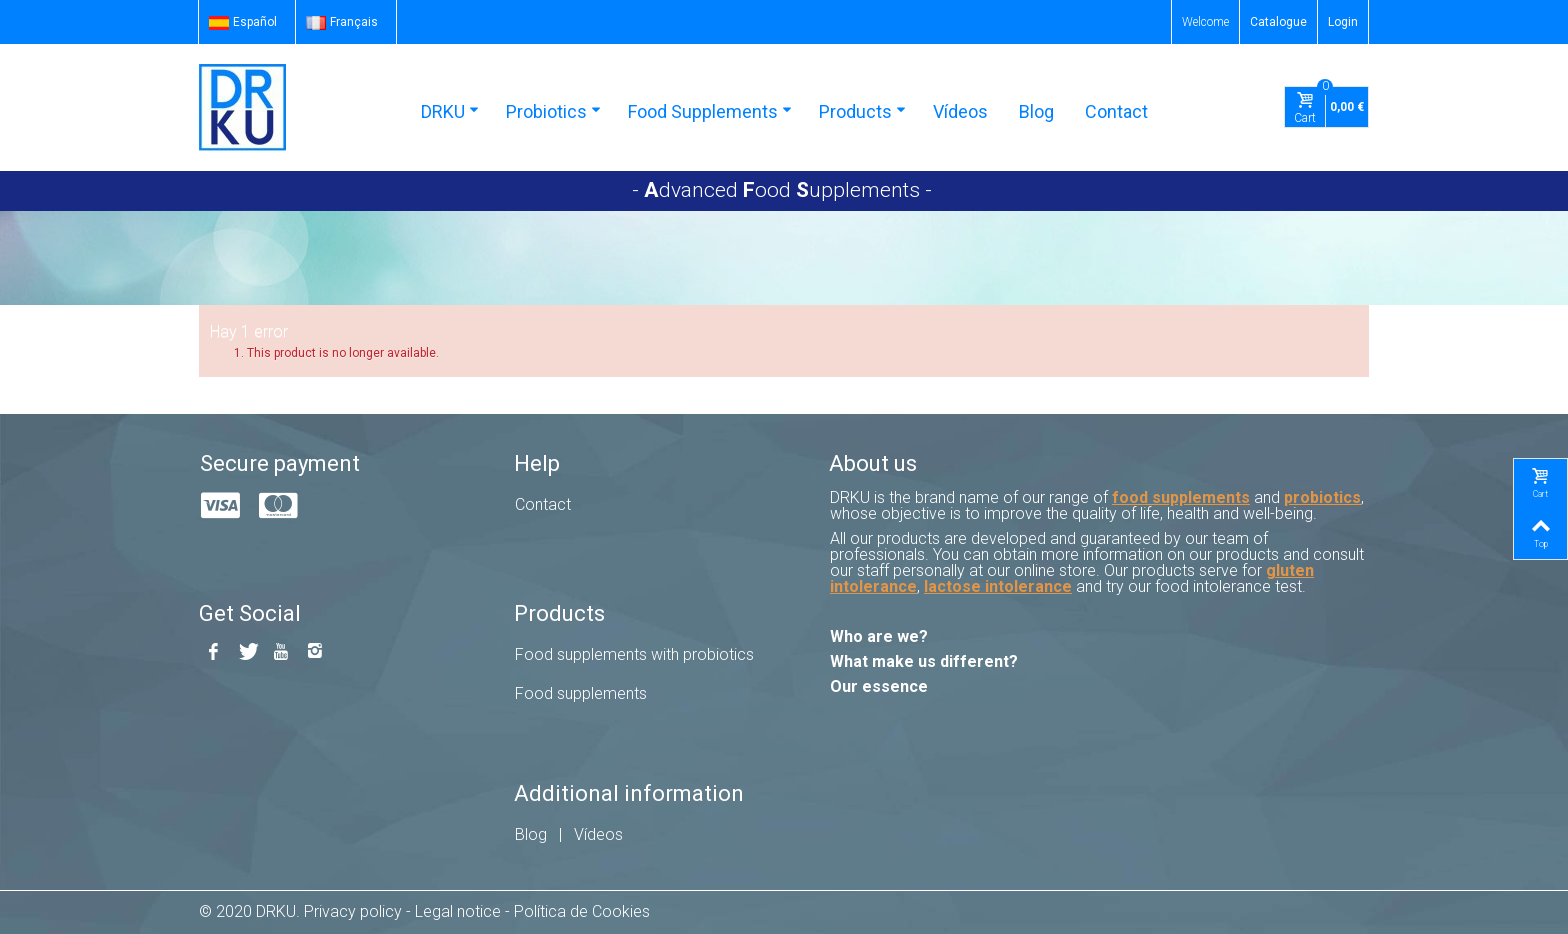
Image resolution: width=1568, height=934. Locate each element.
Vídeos (960, 111)
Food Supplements (710, 111)
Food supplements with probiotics (634, 654)
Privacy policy (353, 911)
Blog (1036, 111)
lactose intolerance (998, 586)
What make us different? (924, 661)
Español (243, 22)
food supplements (1181, 497)
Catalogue (1278, 22)
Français (342, 22)
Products (862, 111)
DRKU (450, 111)
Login (1343, 22)
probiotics (1322, 497)
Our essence (879, 686)
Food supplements (581, 693)
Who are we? (879, 636)
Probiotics (553, 111)
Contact (1116, 111)
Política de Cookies (582, 911)
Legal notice (458, 911)
